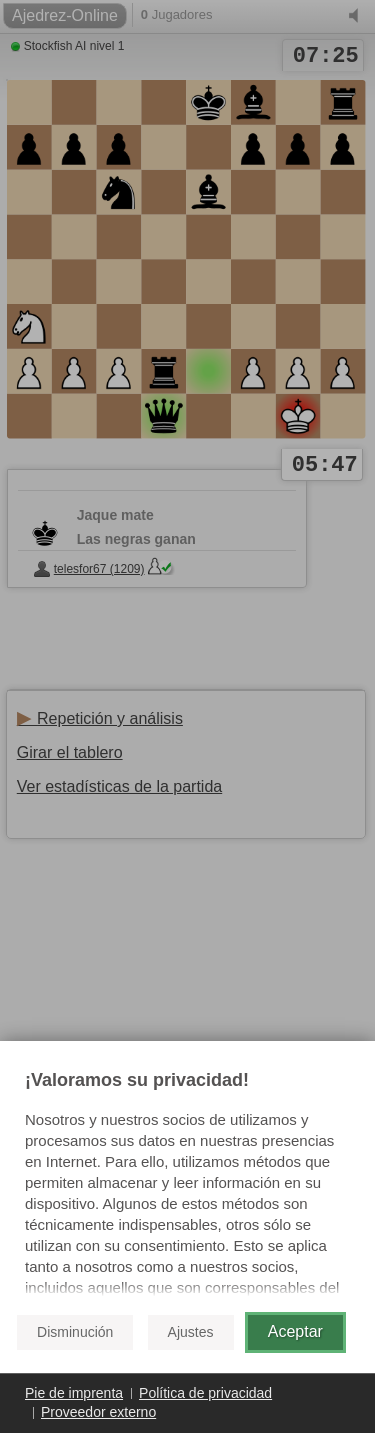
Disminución (75, 1332)
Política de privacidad (205, 1393)
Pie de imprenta (74, 1393)
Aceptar (295, 1331)
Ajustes (191, 1332)
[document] (187, 1184)
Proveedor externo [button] (98, 1412)
